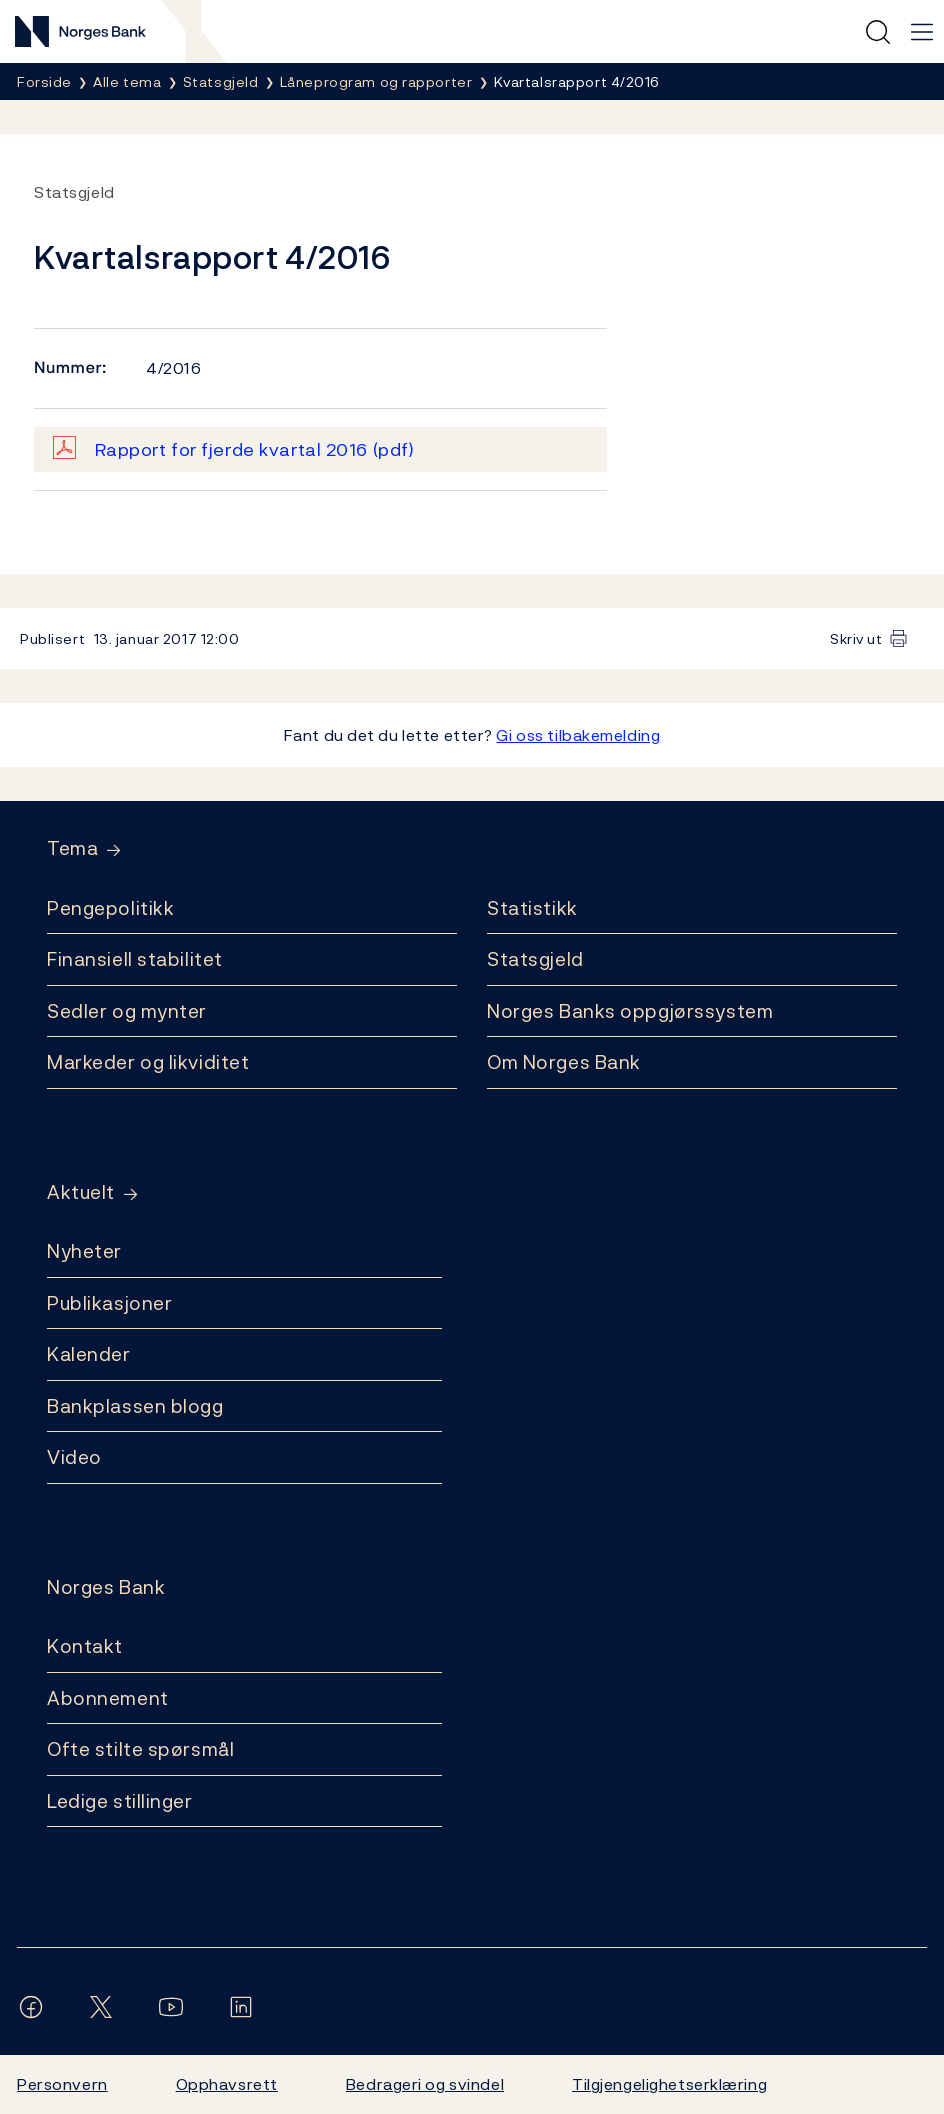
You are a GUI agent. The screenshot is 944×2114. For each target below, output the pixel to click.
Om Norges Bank (564, 1062)
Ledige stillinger (120, 1801)
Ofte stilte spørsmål (140, 1749)
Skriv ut (856, 638)
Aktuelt (81, 1192)
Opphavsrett (227, 2084)
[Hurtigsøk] (878, 32)
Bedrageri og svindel (425, 2084)
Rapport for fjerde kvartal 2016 (255, 449)
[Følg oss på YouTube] (175, 2007)
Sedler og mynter (127, 1011)
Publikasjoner (109, 1303)
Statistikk (532, 908)
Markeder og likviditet (148, 1062)
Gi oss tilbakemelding (578, 735)
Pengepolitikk (110, 908)
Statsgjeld (535, 959)
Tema (72, 848)
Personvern (62, 2084)
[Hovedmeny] (922, 32)
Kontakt (85, 1646)
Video (74, 1457)
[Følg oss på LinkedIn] (245, 2007)
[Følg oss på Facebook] (35, 2007)
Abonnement (108, 1698)
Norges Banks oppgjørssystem (630, 1011)
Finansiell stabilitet (135, 959)
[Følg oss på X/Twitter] (105, 2007)
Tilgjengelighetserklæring (669, 2084)
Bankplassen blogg (135, 1406)
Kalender (89, 1354)
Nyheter (84, 1251)
